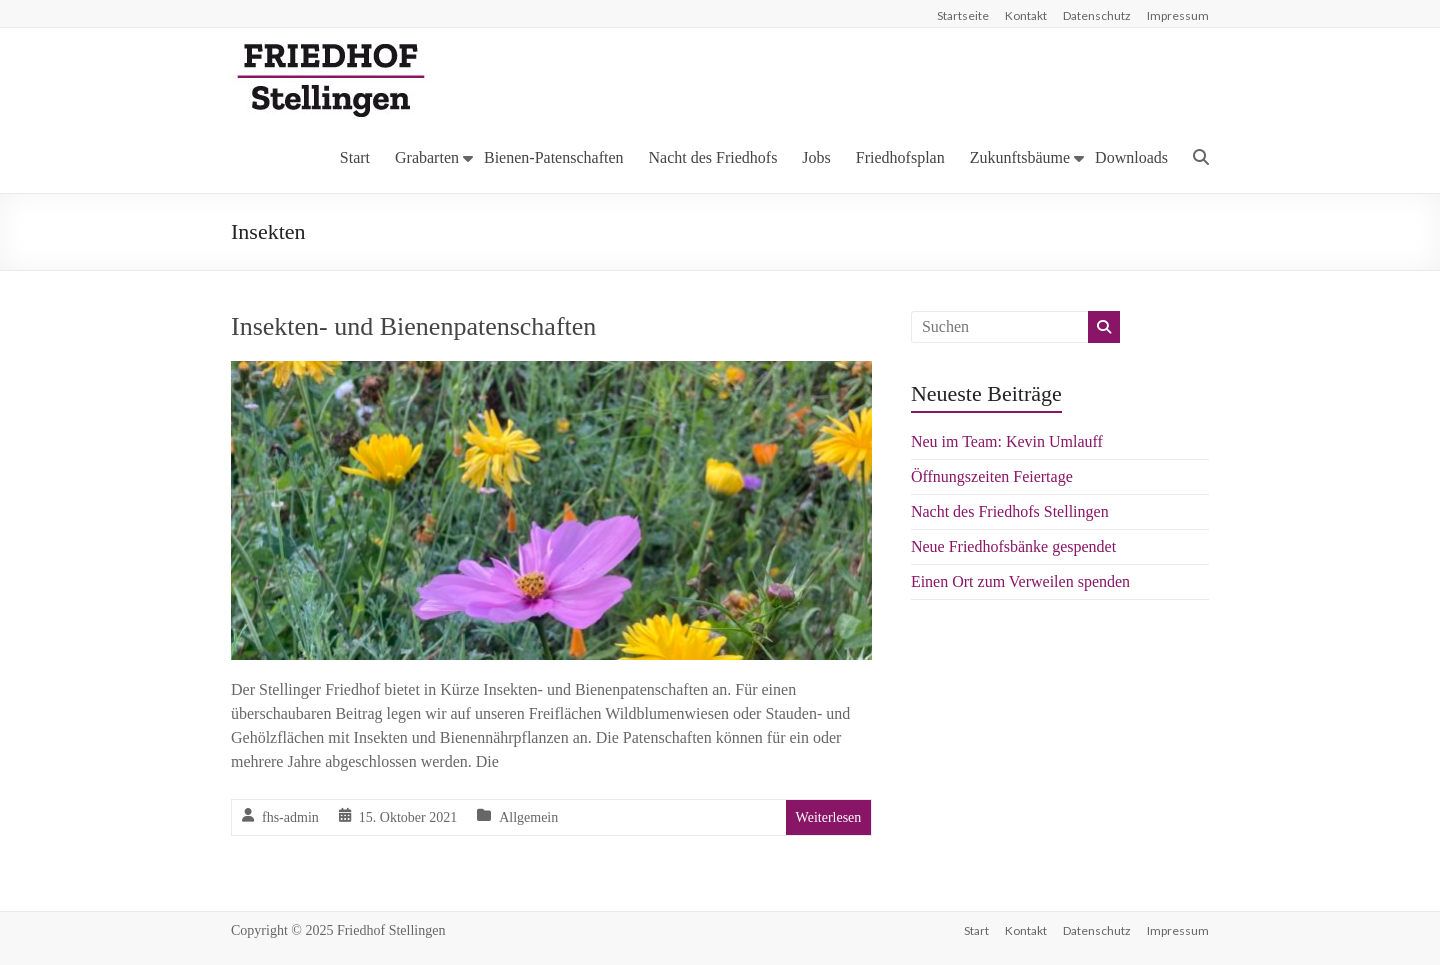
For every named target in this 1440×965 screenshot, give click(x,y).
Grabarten (427, 157)
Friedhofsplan (900, 157)
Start (355, 157)
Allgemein (528, 817)
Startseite (963, 15)
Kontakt (1026, 15)
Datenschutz (1097, 15)
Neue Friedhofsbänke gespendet (1013, 546)
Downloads (1131, 157)
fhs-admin (290, 817)
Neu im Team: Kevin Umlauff (1007, 441)
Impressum (1178, 15)
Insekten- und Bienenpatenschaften (413, 326)
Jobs (816, 157)
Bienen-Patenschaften (554, 157)
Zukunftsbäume (1020, 157)
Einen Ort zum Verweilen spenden (1020, 581)
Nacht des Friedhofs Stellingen (1010, 511)
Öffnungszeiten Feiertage (992, 476)
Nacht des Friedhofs (713, 157)
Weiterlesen (829, 817)
